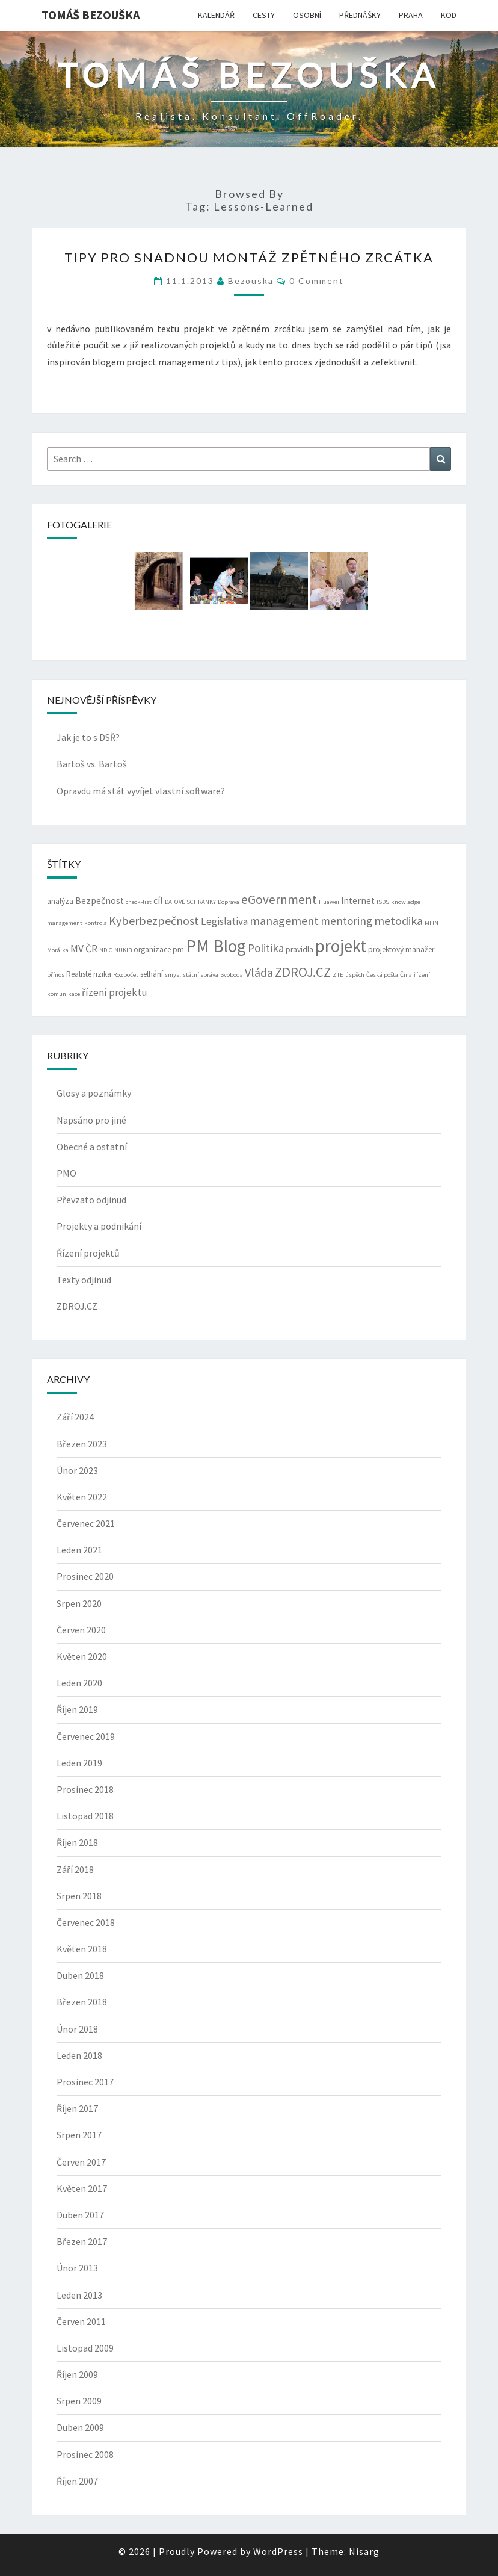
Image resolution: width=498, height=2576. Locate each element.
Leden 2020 (79, 1683)
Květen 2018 (82, 1949)
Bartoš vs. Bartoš (92, 764)
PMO (66, 1173)
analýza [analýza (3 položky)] (60, 901)
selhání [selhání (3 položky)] (151, 974)
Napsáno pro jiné (91, 1120)
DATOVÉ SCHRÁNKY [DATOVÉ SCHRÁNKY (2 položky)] (190, 902)
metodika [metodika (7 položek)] (398, 920)
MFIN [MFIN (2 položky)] (431, 923)
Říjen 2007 (77, 2481)
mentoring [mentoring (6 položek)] (346, 921)
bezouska (251, 281)
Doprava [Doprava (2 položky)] (228, 902)
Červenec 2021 (86, 1523)
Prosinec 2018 (85, 1789)
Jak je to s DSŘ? (88, 737)
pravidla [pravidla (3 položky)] (299, 949)
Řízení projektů (88, 1253)
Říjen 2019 (77, 1709)
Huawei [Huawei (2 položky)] (329, 902)
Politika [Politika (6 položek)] (266, 948)
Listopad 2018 (85, 1816)
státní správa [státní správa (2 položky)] (200, 975)
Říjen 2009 (77, 2374)
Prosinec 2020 (85, 1576)
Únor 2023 (77, 1470)
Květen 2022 (82, 1497)
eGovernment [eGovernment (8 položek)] (279, 899)
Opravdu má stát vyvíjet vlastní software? (141, 791)
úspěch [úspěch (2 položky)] (354, 975)
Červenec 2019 (86, 1736)
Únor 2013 (77, 2268)
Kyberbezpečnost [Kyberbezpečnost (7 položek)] (154, 920)
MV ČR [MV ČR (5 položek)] (83, 948)
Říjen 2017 (77, 2108)
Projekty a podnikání (99, 1226)
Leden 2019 (79, 1763)
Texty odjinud (84, 1280)
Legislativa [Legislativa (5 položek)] (224, 921)
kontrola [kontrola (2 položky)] (95, 923)
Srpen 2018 (79, 1896)
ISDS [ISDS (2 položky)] (383, 902)
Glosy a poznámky (94, 1093)
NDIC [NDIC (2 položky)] (105, 950)
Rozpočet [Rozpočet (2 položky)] (125, 975)
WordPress (278, 2551)
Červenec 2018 (86, 1922)
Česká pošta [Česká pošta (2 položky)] (382, 975)
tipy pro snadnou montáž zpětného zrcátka (249, 257)
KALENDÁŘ (216, 15)
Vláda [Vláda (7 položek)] (259, 972)
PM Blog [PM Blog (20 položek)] (216, 946)
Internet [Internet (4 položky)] (358, 900)
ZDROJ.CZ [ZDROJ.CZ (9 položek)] (303, 972)
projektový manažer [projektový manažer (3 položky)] (401, 949)
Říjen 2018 (77, 1842)
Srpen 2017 (79, 2135)
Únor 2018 (77, 2029)
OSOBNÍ (307, 15)
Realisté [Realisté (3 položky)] (78, 974)
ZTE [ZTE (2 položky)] (338, 975)
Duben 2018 (80, 1975)
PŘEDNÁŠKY (360, 15)
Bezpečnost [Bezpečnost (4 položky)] (99, 900)
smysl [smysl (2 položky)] (173, 975)
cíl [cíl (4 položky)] (158, 900)
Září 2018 (75, 1869)
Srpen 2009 (79, 2401)
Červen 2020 (81, 1630)
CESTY (264, 15)
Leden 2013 (79, 2295)
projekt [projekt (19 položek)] (340, 946)
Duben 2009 (80, 2427)
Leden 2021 (79, 1550)
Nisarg (364, 2551)
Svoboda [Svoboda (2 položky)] (231, 975)
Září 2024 (75, 1417)
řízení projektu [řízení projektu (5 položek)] (114, 992)
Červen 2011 (81, 2321)
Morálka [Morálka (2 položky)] (58, 950)
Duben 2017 (80, 2215)
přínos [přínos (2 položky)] (55, 975)
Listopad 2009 (85, 2348)
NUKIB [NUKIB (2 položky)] (123, 950)
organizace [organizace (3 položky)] (152, 949)
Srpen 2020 (79, 1603)
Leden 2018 (79, 2055)
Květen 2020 (82, 1656)
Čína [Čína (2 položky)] (406, 975)
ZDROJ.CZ (77, 1306)
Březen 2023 (82, 1444)
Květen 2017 (82, 2188)
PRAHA (411, 15)
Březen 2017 (82, 2241)
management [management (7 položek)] (284, 920)
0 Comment (316, 281)
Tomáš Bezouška (91, 14)
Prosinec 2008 (85, 2454)
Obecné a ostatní (92, 1147)
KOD (448, 15)
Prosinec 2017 (85, 2082)
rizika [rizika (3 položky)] (102, 974)
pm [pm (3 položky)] (178, 949)
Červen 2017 (81, 2162)
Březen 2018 (82, 2002)
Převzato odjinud (91, 1200)
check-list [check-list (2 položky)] (139, 902)
